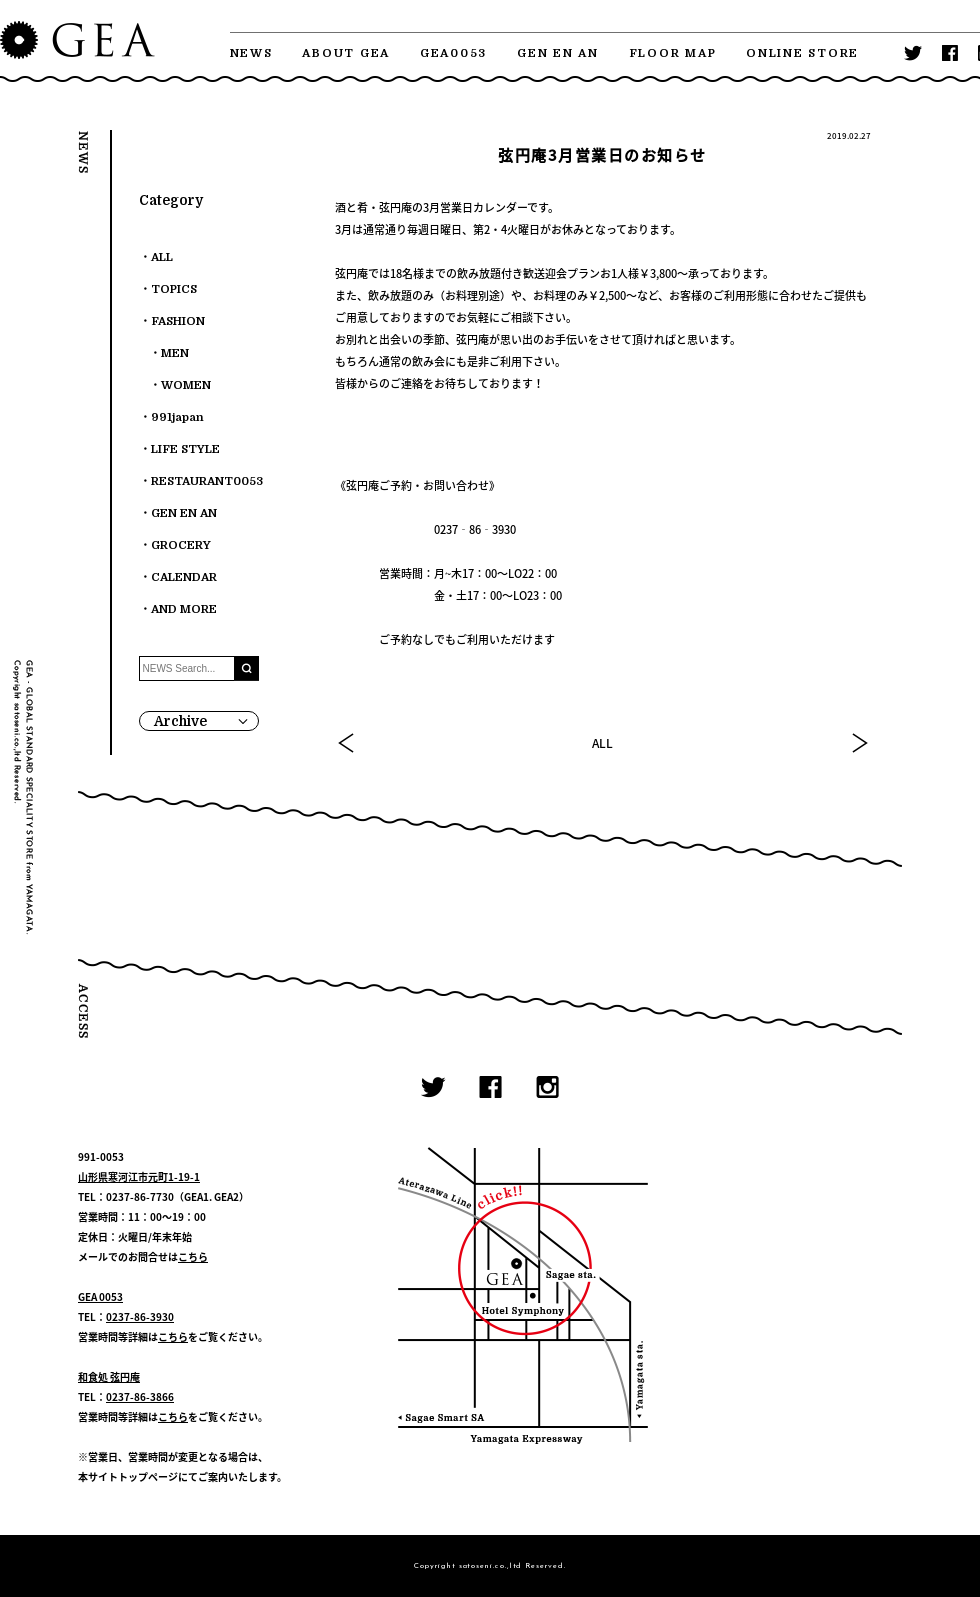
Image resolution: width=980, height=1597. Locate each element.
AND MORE (184, 609)
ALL (602, 743)
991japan (177, 417)
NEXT (859, 743)
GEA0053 (453, 53)
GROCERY (181, 545)
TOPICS (174, 289)
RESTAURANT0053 (207, 481)
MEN (175, 353)
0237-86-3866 (140, 1396)
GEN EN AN (558, 53)
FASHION (178, 321)
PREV (347, 743)
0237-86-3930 (140, 1316)
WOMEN (186, 385)
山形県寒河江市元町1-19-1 (139, 1176)
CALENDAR (184, 577)
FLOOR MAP (673, 53)
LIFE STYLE (185, 449)
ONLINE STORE (802, 53)
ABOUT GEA (346, 53)
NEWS (251, 53)
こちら (193, 1256)
